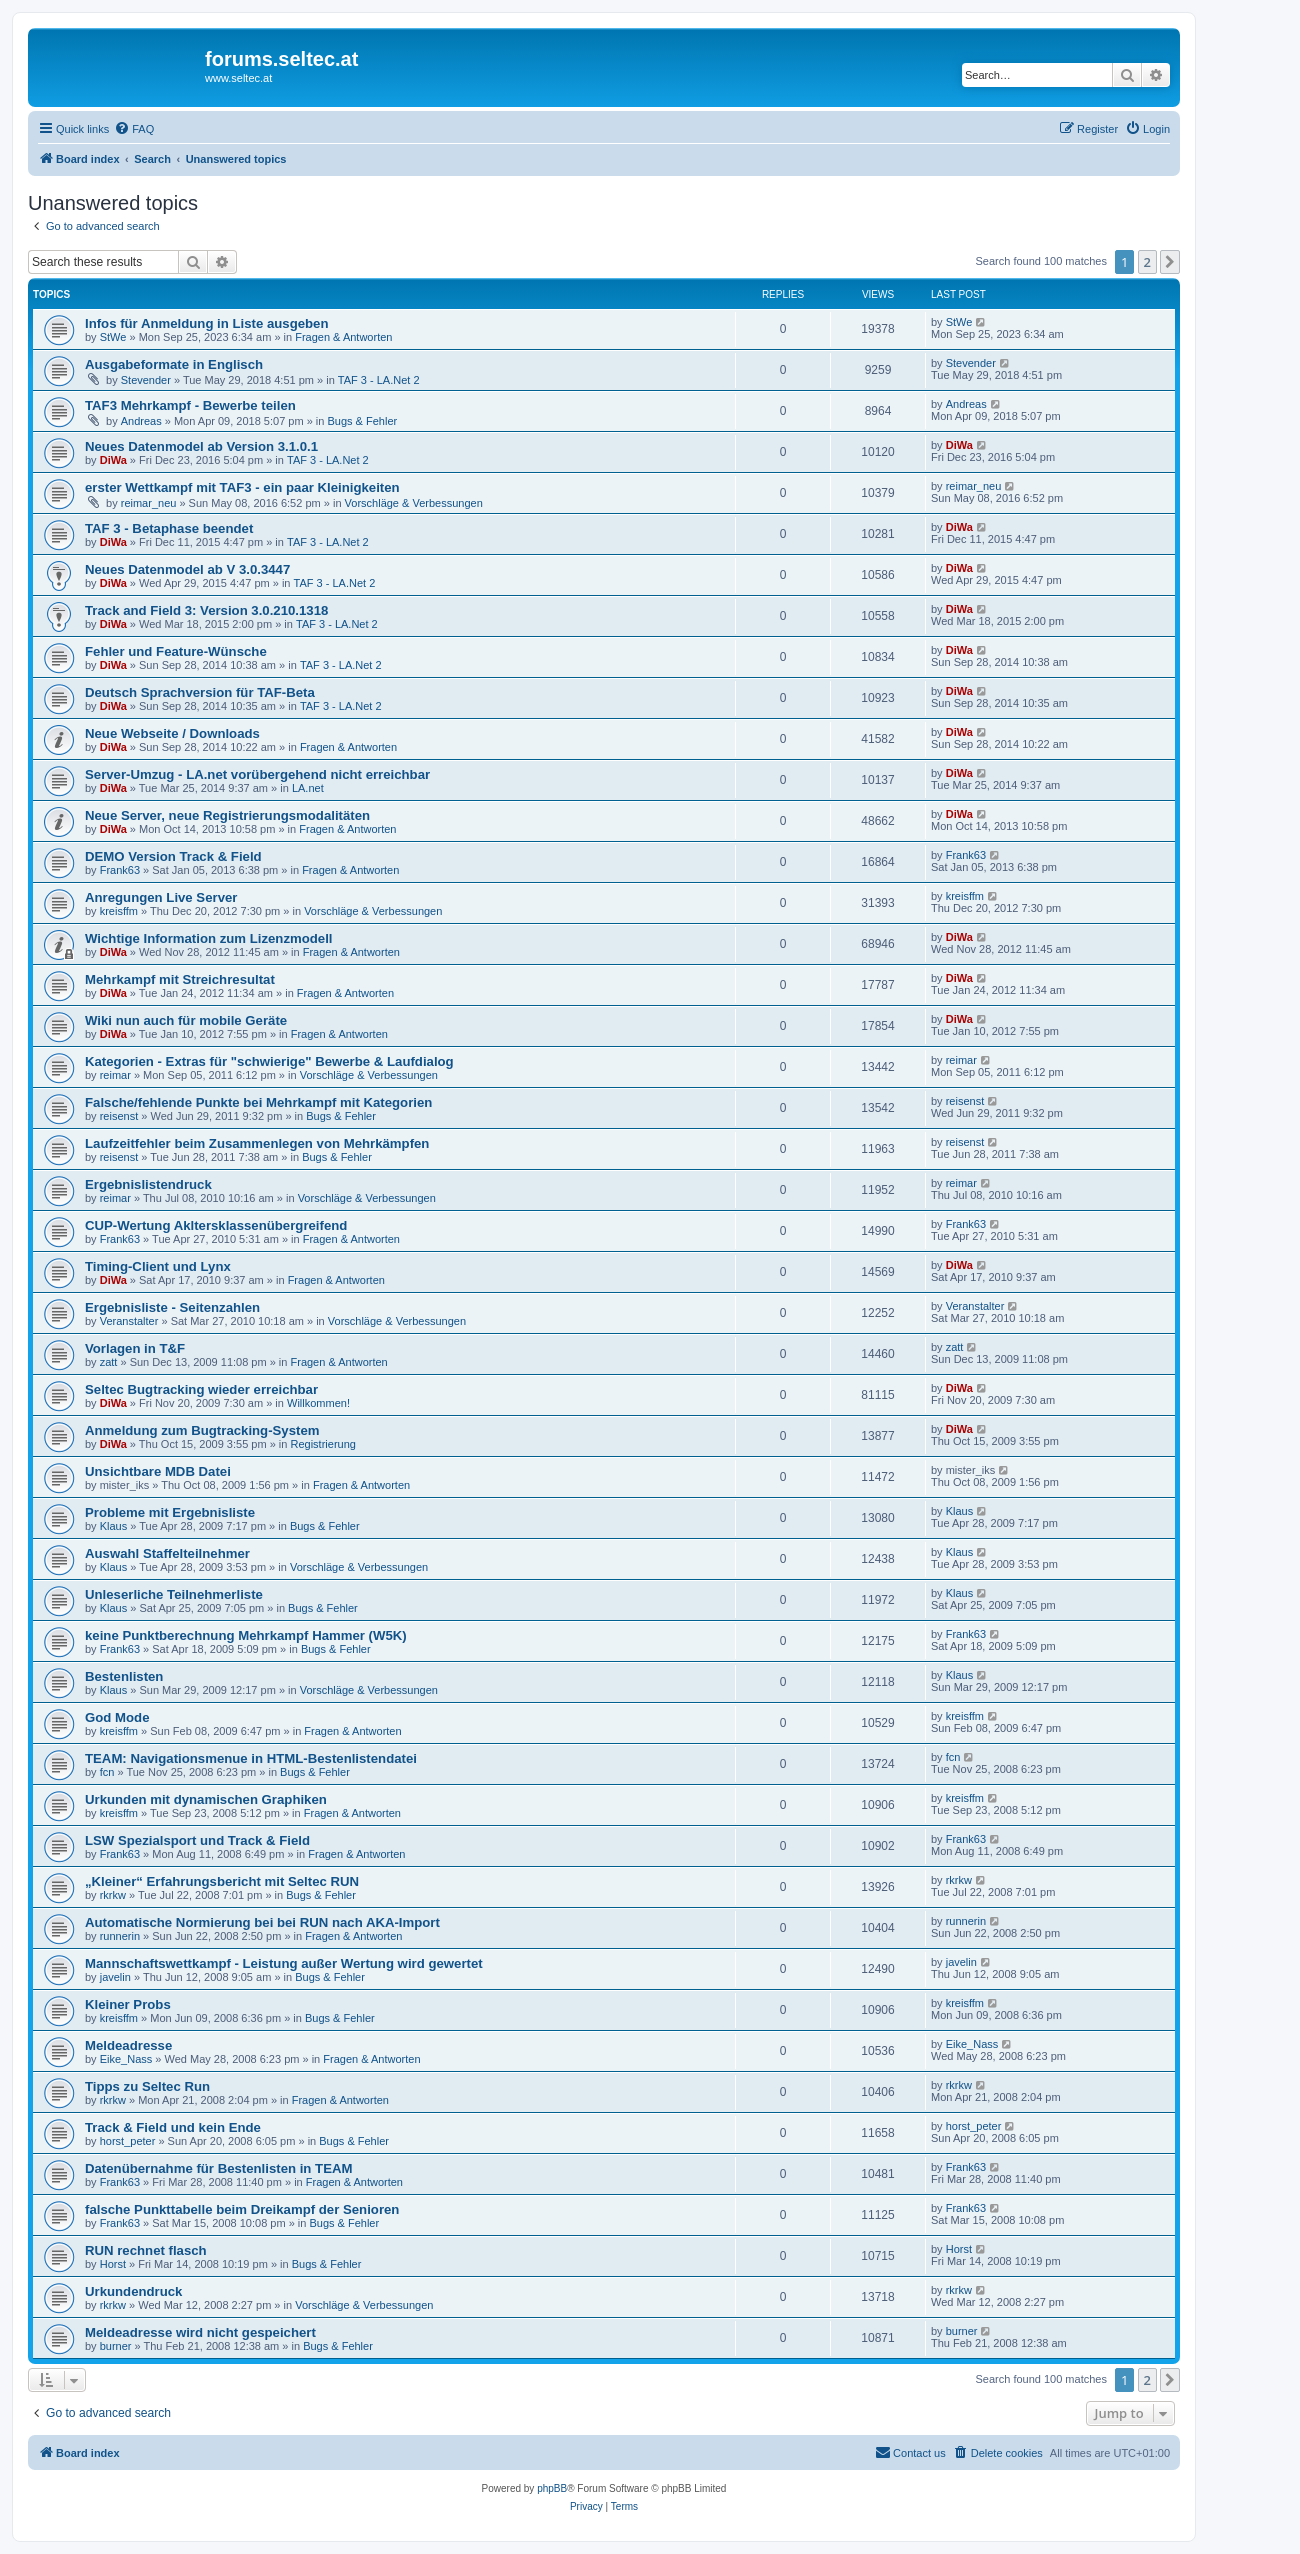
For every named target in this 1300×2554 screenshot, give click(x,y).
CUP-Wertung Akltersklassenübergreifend (216, 1225)
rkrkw (113, 1895)
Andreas (141, 421)
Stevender (146, 380)
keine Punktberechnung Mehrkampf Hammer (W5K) (246, 1635)
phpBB (552, 2488)
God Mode (117, 1717)
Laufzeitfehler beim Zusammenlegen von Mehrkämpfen (257, 1143)
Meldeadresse (128, 2045)
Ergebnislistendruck (148, 1184)
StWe (113, 337)
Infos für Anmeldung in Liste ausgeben (207, 323)
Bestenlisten (124, 1676)
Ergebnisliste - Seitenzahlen (172, 1307)
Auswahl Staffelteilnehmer (167, 1553)
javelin (115, 1977)
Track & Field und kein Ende (173, 2127)
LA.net (308, 788)
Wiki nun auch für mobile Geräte (186, 1020)
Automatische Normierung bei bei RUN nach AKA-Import (262, 1922)
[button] (1170, 262)
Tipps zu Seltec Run (147, 2086)
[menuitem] (134, 129)
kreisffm (119, 911)
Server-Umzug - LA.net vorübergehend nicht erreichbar (257, 774)
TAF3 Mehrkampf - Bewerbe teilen (190, 405)
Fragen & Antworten (343, 337)
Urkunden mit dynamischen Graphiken (206, 1799)
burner (116, 2346)
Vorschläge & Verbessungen (414, 503)
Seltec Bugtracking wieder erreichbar (201, 1389)
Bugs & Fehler (362, 421)
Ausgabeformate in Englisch (174, 364)
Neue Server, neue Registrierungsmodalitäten (227, 815)
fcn (107, 1772)
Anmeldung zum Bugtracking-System (202, 1430)
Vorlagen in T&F (135, 1348)
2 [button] (1147, 262)
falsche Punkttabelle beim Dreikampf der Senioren (242, 2209)
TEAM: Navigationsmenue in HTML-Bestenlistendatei (251, 1758)
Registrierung (322, 1444)
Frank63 (120, 870)
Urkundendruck (133, 2291)
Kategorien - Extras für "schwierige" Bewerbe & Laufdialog (269, 1061)
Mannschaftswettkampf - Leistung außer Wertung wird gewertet (284, 1963)
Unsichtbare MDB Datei (158, 1471)
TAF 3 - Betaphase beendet (169, 528)
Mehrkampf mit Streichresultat (180, 979)
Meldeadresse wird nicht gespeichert (200, 2332)
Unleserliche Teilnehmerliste (174, 1594)
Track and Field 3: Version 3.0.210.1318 (206, 610)
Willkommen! (318, 1403)
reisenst (119, 1116)
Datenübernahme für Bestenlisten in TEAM (218, 2168)
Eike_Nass (126, 2059)
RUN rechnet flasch (146, 2250)
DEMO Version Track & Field (173, 856)
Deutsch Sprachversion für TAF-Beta (200, 692)
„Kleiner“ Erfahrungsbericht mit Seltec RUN (222, 1881)
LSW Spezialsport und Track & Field (197, 1840)
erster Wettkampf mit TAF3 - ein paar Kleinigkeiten (242, 487)
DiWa (113, 460)
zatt (109, 1362)
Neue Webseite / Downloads (172, 733)
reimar (115, 1075)
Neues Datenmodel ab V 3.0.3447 (187, 569)
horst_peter (128, 2141)
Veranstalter (129, 1321)
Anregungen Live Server (161, 897)
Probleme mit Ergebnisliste (170, 1512)
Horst (113, 2264)
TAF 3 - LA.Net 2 (379, 380)
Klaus (114, 1526)
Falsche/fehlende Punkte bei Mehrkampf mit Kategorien (258, 1102)
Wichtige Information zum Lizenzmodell (209, 938)
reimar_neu (149, 503)
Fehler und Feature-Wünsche (176, 651)
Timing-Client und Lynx (158, 1266)
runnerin (120, 1936)
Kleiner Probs (128, 2004)
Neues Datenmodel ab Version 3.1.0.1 (201, 446)
